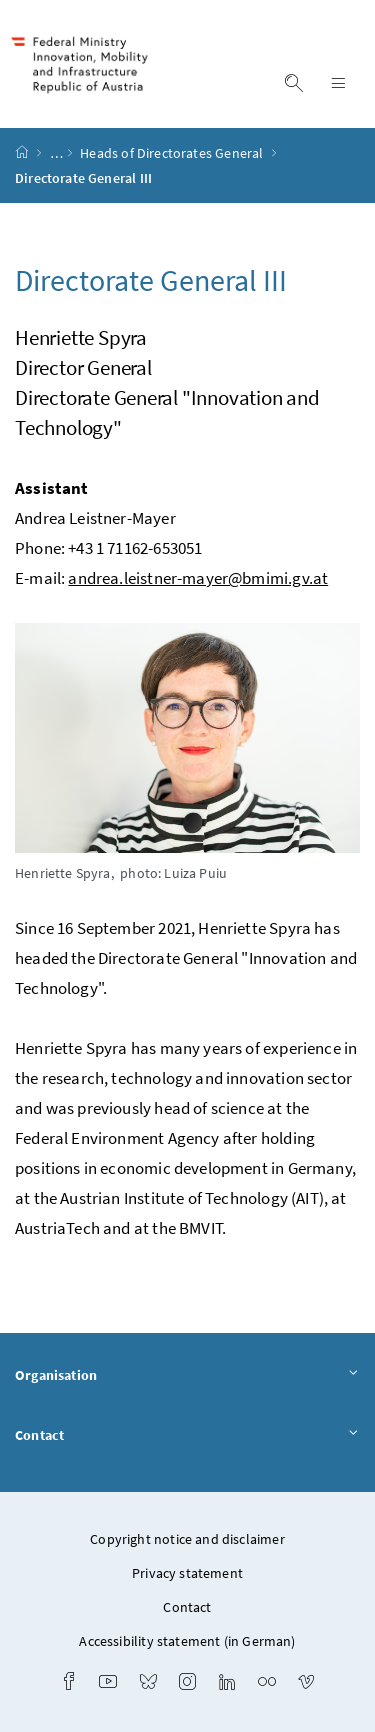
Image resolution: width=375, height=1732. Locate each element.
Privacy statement (187, 1573)
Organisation (187, 1376)
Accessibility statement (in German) (187, 1641)
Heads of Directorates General (173, 153)
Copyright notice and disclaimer (187, 1539)
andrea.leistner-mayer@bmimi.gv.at (198, 578)
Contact (187, 1436)
